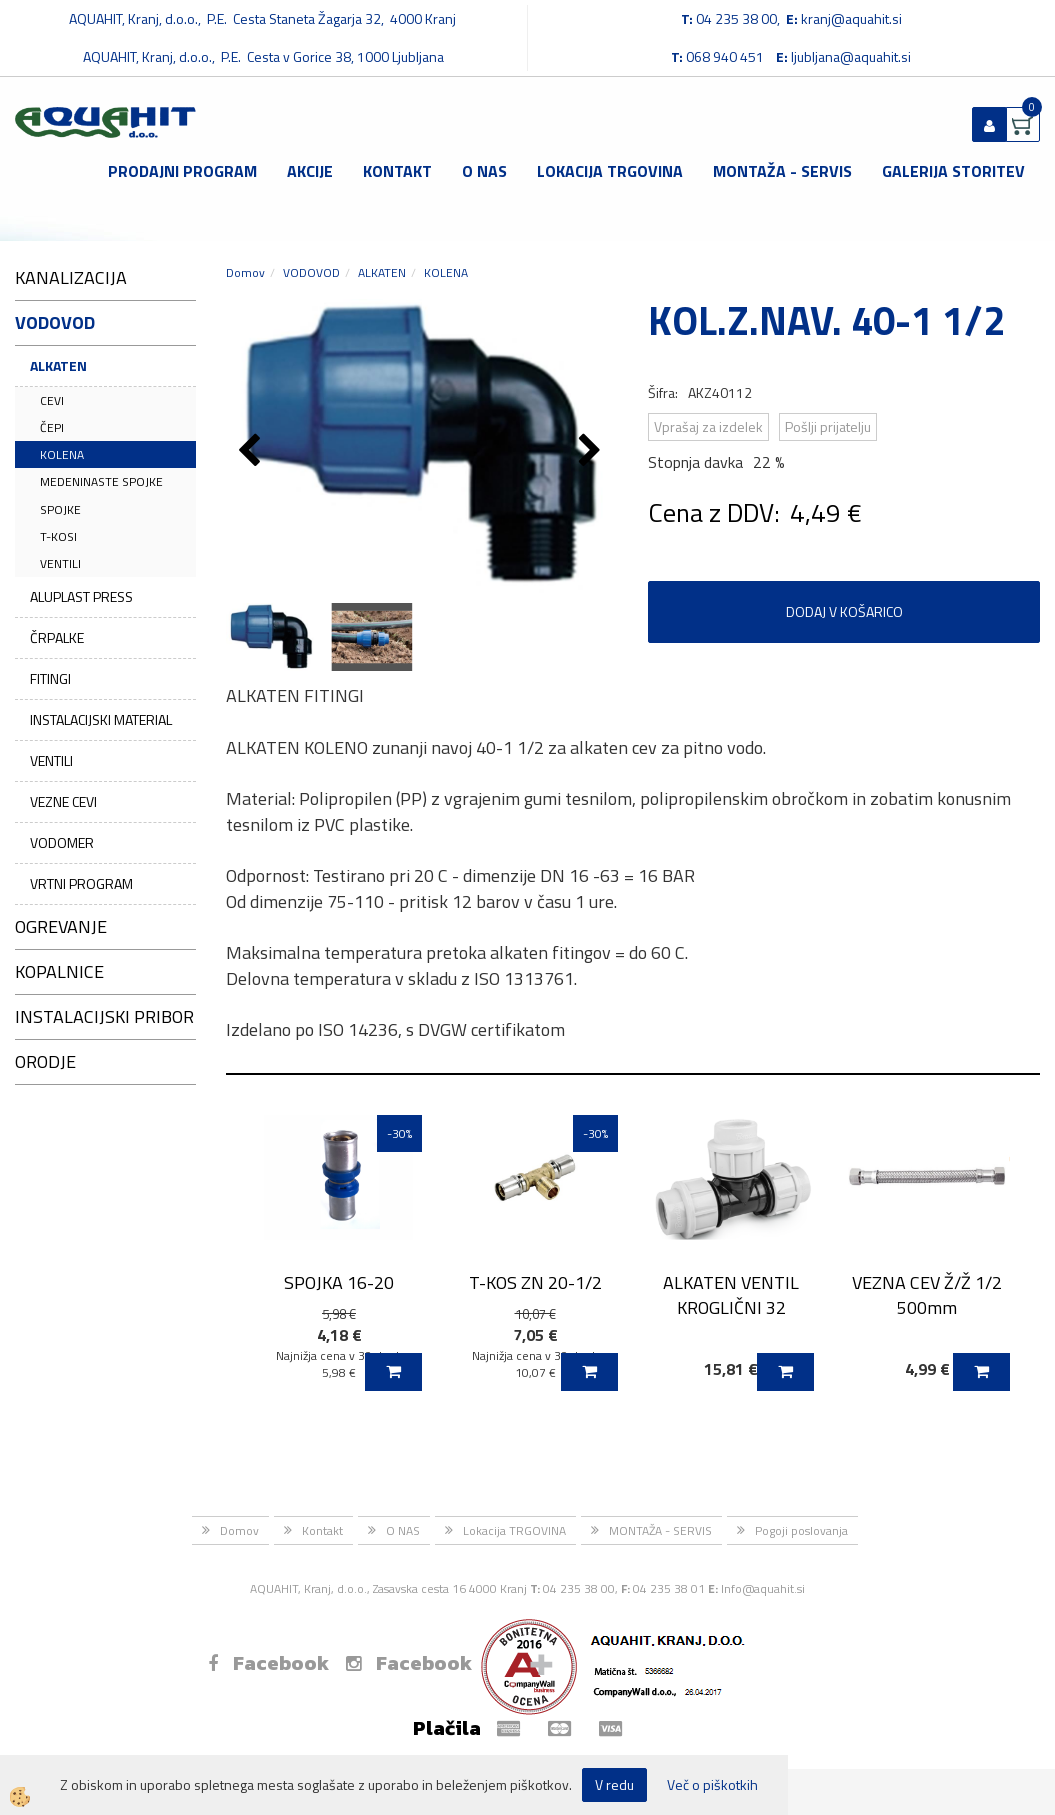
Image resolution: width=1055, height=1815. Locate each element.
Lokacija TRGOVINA (610, 171)
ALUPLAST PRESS (81, 596)
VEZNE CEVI (63, 801)
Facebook (268, 1663)
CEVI (52, 400)
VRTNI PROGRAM (81, 883)
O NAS (484, 171)
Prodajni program (182, 171)
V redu (614, 1784)
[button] (592, 452)
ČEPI (52, 427)
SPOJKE (60, 509)
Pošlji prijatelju (828, 426)
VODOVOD (311, 272)
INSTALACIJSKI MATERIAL (101, 719)
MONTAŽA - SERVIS (782, 171)
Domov (245, 272)
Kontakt (397, 171)
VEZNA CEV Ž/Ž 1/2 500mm (927, 1295)
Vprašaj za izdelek (708, 426)
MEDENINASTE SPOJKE (101, 481)
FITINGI (50, 678)
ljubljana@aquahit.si (851, 56)
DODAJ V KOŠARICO (844, 611)
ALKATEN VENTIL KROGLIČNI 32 (731, 1295)
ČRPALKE (57, 637)
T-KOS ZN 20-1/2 (535, 1282)
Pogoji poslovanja (801, 1530)
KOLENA (62, 454)
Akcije (310, 171)
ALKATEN (58, 365)
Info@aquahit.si (763, 1588)
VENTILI (60, 563)
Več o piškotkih (712, 1785)
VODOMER (62, 842)
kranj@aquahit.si (851, 18)
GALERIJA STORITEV (953, 171)
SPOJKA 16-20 (339, 1282)
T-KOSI (58, 536)
